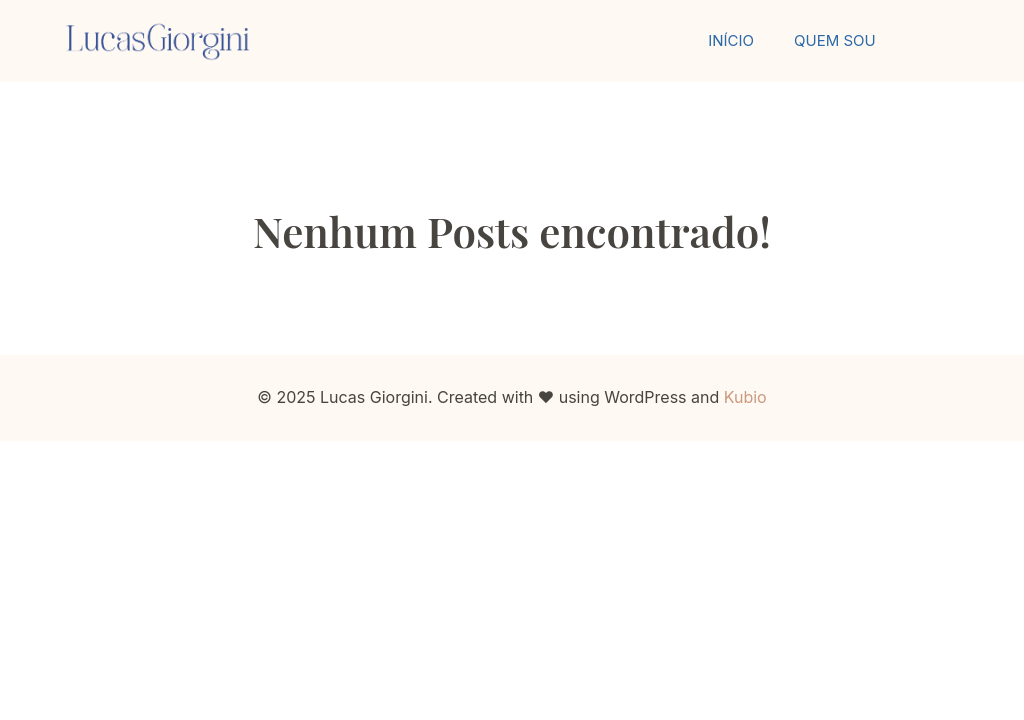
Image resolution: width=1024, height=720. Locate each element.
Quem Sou (835, 40)
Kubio (745, 397)
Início (731, 40)
